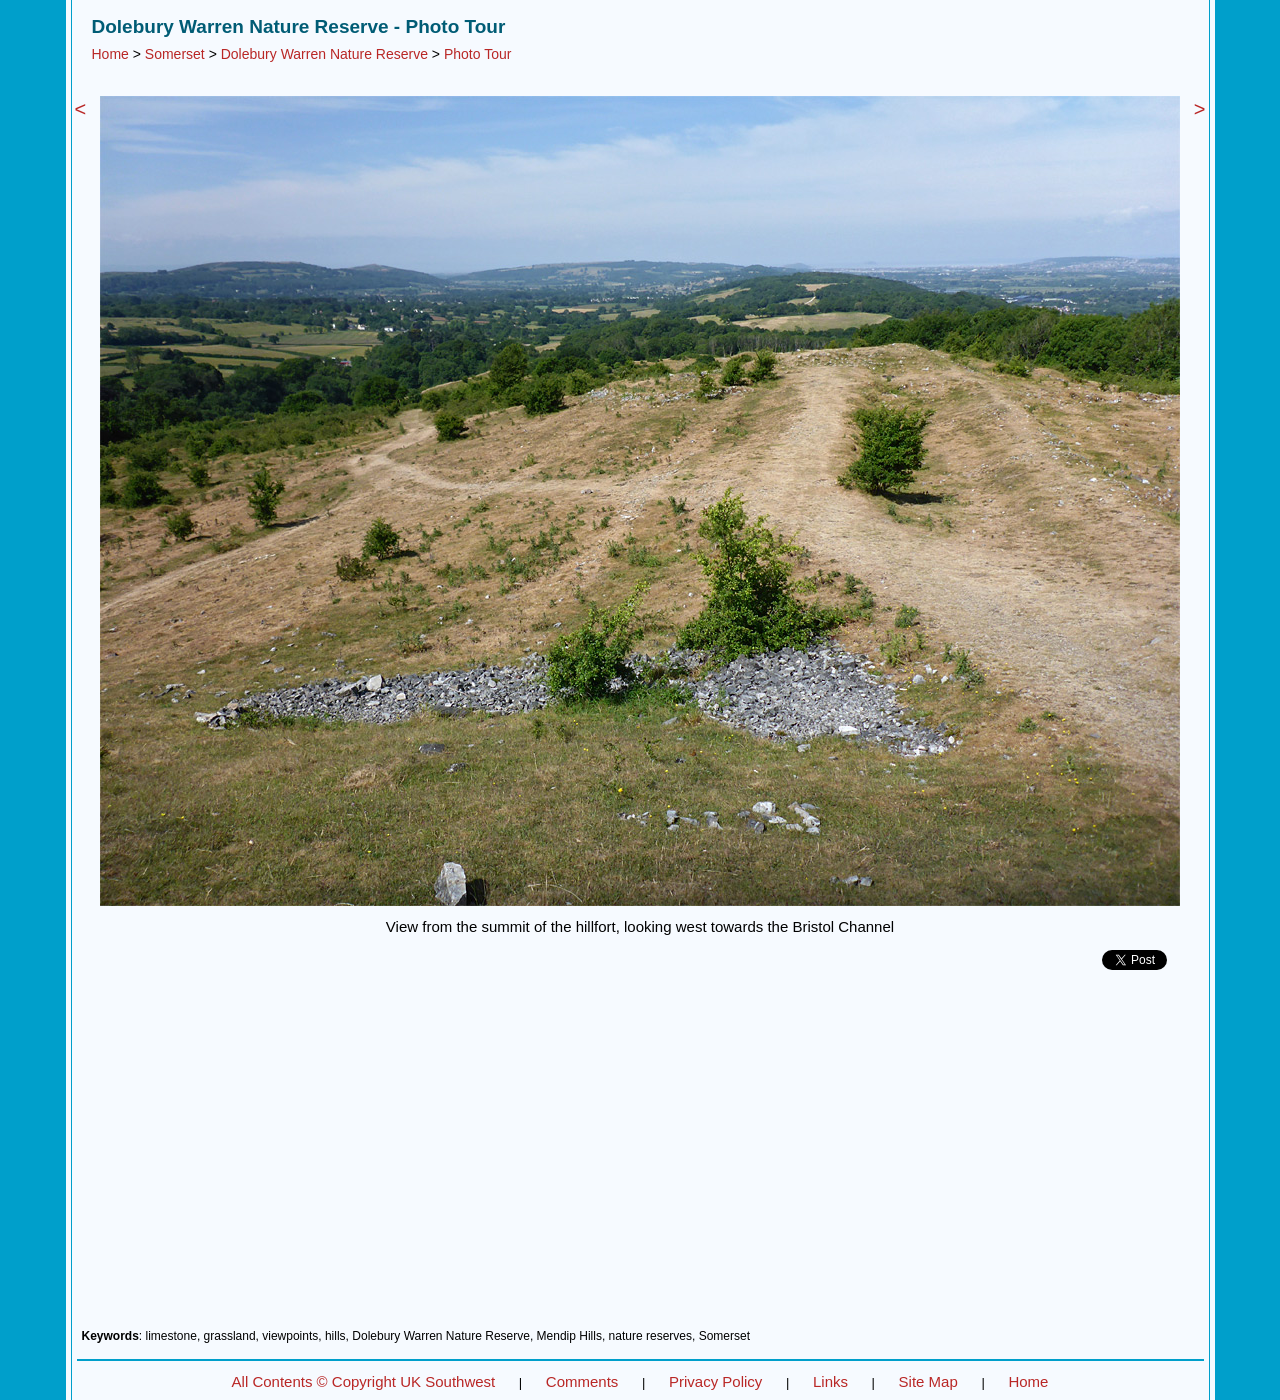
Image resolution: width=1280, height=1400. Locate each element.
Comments (582, 1381)
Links (830, 1381)
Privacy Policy (715, 1381)
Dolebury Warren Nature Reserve (324, 54)
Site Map (928, 1381)
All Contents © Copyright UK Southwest (364, 1381)
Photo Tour (477, 54)
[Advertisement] (640, 1157)
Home (110, 54)
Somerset (175, 54)
